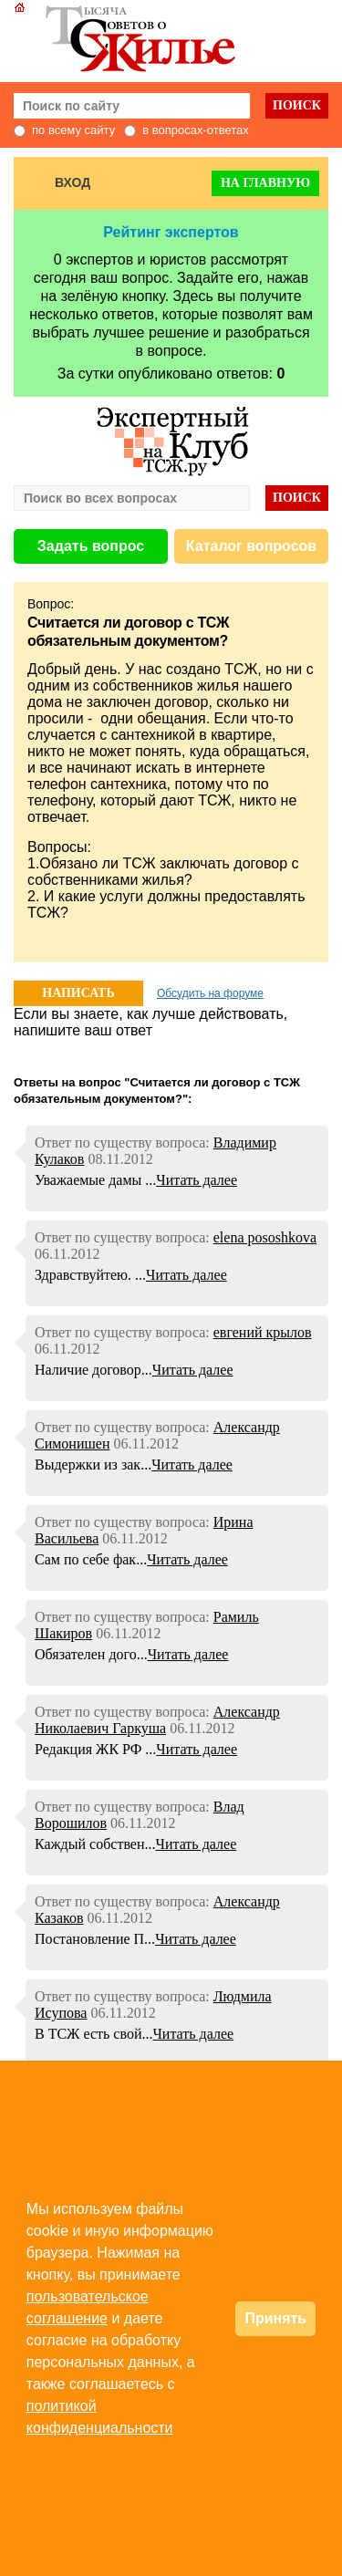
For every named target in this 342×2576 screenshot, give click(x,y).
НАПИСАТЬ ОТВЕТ (78, 996)
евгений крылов (262, 1332)
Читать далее (196, 1180)
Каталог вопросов (251, 546)
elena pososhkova (264, 1237)
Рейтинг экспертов (170, 232)
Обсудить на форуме (210, 993)
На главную (265, 183)
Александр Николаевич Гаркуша (157, 1720)
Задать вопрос (90, 546)
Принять (275, 2318)
